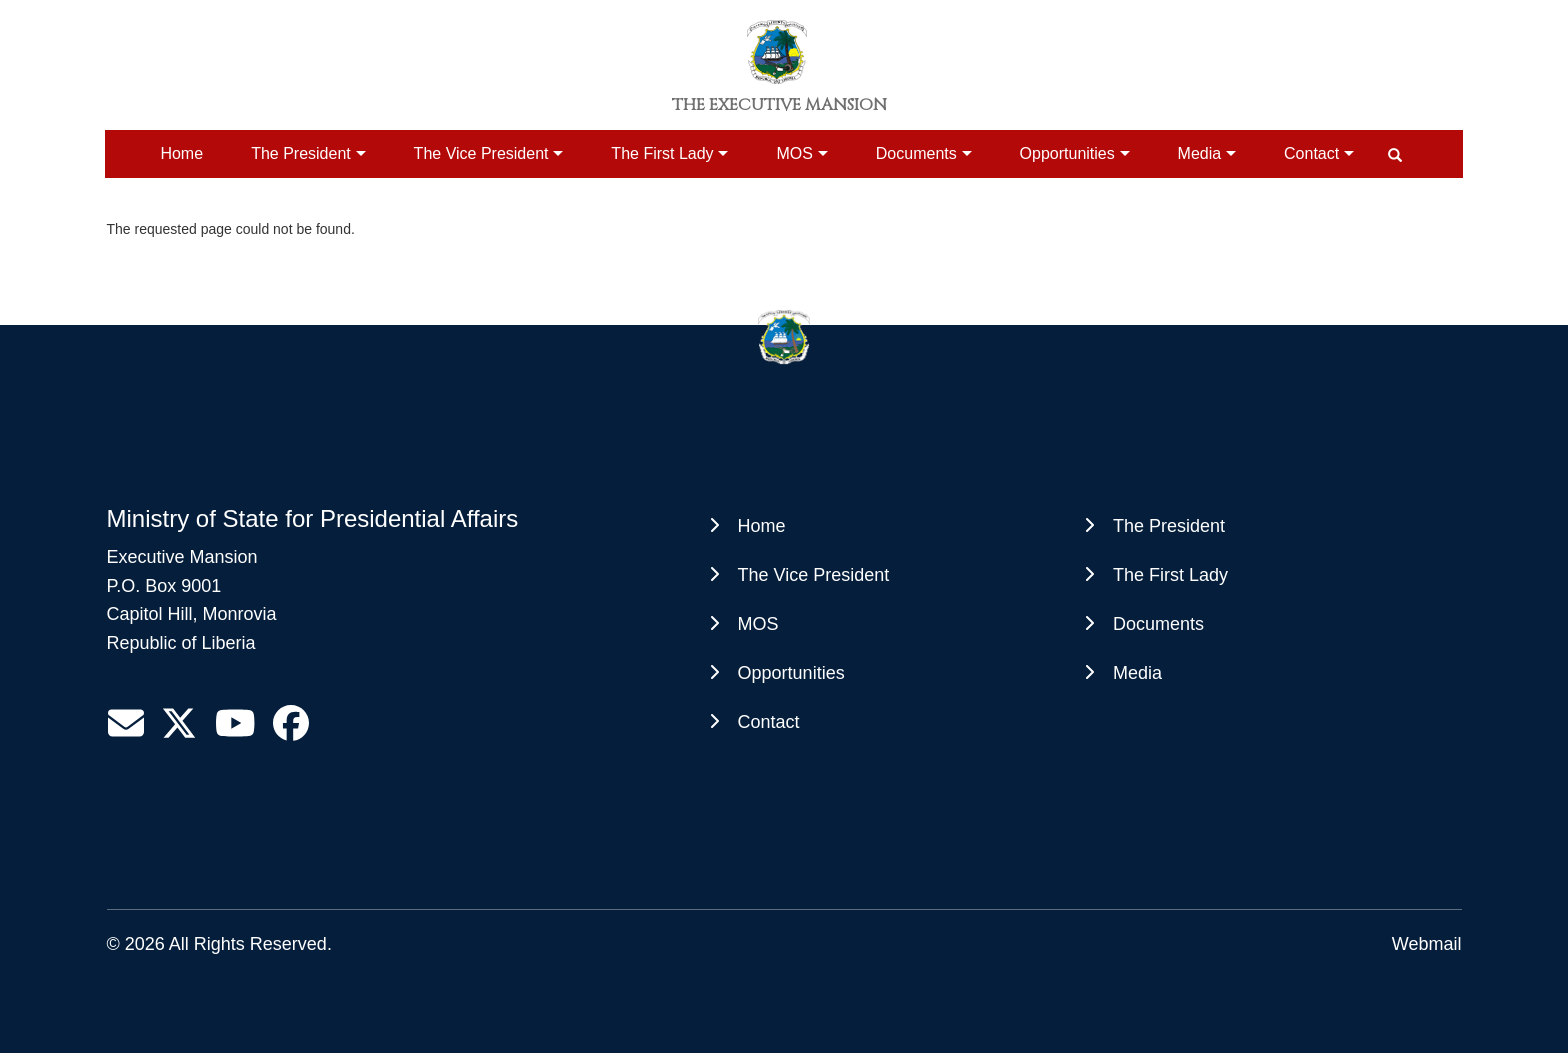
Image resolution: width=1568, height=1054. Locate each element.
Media (1200, 153)
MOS (794, 153)
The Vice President (481, 153)
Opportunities (1067, 153)
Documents (916, 153)
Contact (1311, 153)
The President (301, 153)
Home (181, 153)
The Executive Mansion (779, 105)
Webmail (1427, 944)
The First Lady (662, 153)
